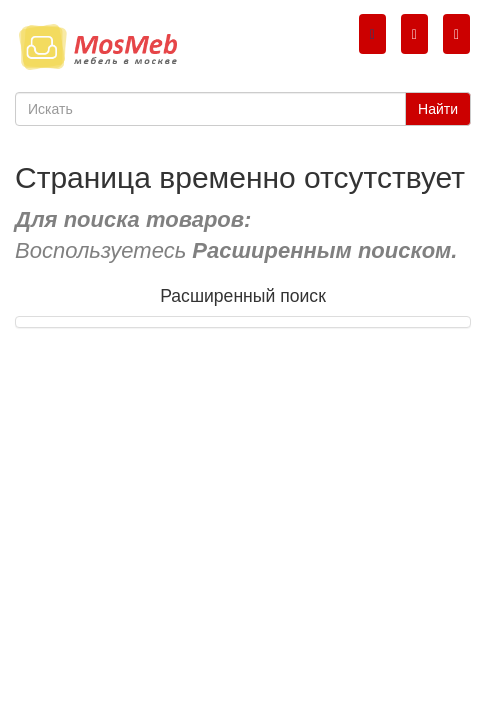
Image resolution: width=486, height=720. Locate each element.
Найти (438, 109)
